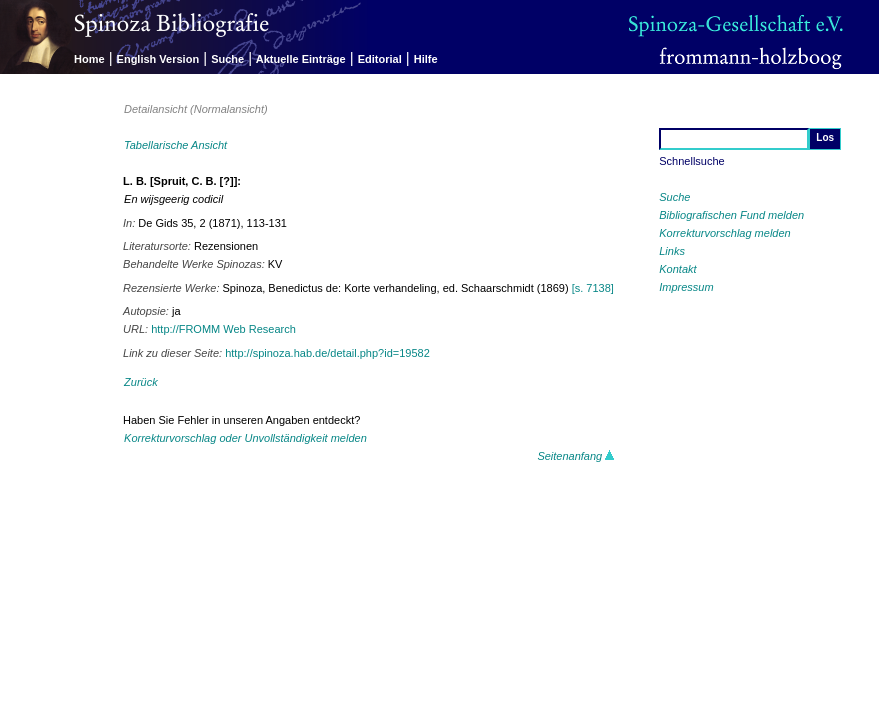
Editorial (380, 59)
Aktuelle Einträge (301, 59)
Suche (227, 59)
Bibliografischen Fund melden (731, 215)
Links (672, 251)
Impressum (686, 287)
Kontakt (677, 269)
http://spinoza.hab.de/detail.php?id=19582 (327, 353)
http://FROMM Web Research (223, 329)
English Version (158, 59)
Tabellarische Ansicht (175, 145)
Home (89, 59)
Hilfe (426, 59)
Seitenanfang (576, 456)
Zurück (141, 382)
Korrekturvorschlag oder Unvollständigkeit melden (245, 438)
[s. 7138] (593, 288)
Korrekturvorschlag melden (724, 233)
